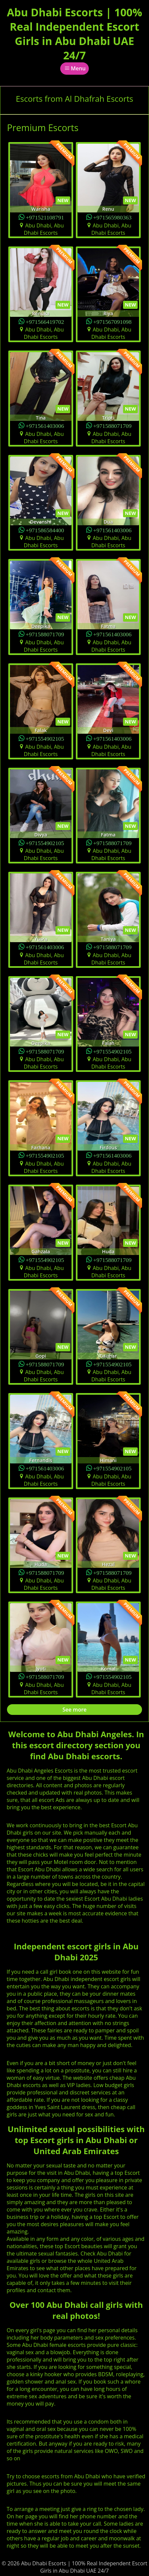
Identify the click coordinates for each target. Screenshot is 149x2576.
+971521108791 (45, 217)
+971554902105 (45, 738)
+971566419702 (45, 321)
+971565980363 (112, 217)
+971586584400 (45, 530)
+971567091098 (112, 321)
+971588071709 (112, 425)
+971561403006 (45, 425)
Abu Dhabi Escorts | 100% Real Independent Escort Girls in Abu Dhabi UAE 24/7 (74, 33)
